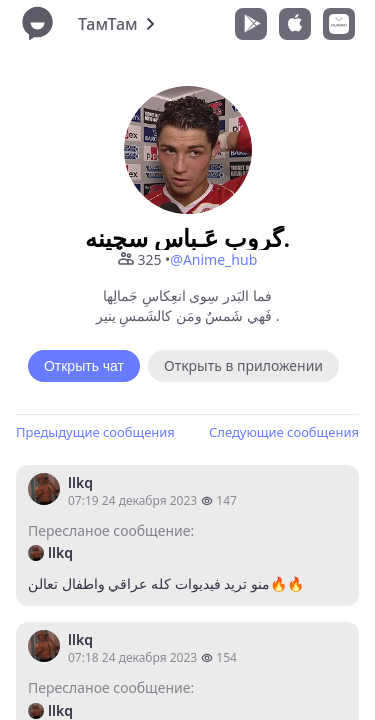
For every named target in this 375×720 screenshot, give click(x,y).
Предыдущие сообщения (95, 432)
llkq (80, 482)
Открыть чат (84, 366)
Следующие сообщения (284, 432)
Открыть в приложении (243, 365)
